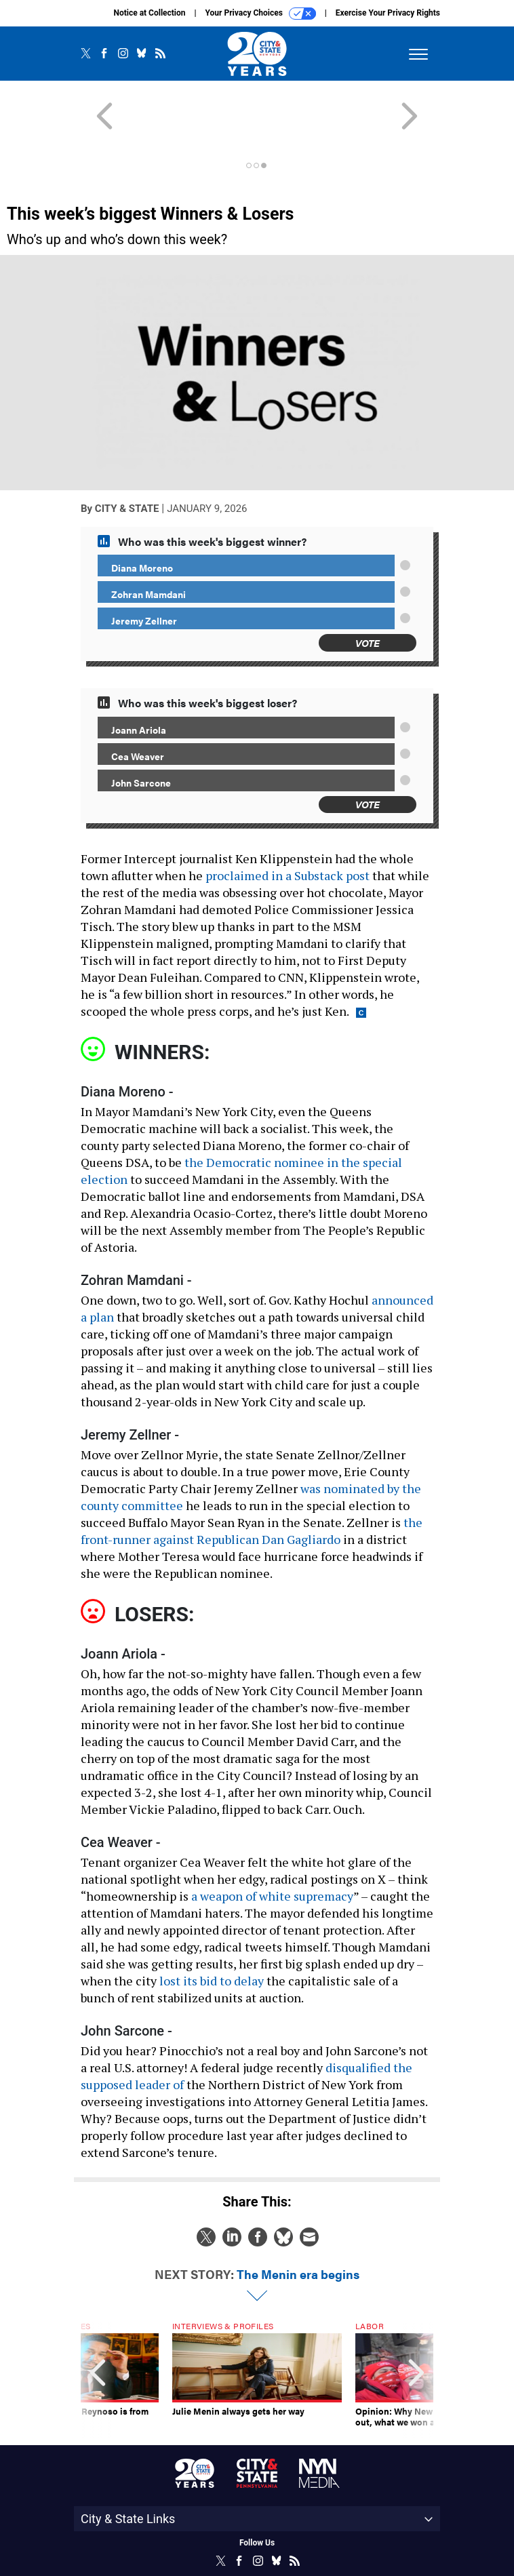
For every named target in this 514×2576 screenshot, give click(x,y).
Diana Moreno (142, 519)
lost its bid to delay (211, 1932)
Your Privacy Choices (260, 13)
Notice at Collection (149, 13)
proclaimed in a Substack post (287, 826)
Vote (367, 594)
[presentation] (98, 2331)
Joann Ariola (138, 681)
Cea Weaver (137, 707)
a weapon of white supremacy (272, 1847)
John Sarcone (141, 733)
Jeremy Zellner (144, 571)
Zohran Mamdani (148, 545)
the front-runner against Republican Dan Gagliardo (251, 1482)
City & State (127, 460)
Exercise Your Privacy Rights (388, 13)
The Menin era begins (298, 2225)
